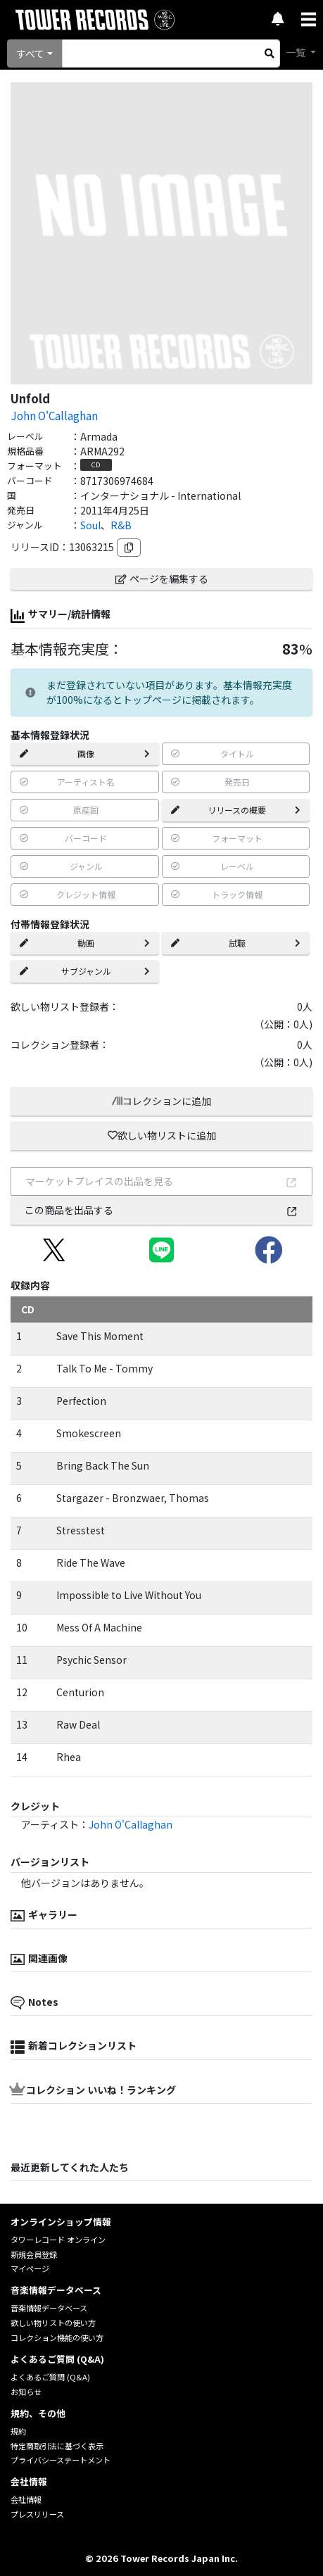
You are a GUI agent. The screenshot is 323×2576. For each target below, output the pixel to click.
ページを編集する (161, 579)
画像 (85, 753)
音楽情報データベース (49, 2307)
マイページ (30, 2268)
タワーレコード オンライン (58, 2239)
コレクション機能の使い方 (57, 2337)
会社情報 (26, 2499)
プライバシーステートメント (60, 2459)
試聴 (236, 943)
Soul (90, 525)
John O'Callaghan (54, 415)
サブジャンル (85, 971)
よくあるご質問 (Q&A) (50, 2376)
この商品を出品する (162, 1210)
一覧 (297, 52)
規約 (18, 2431)
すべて (30, 53)
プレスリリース (37, 2514)
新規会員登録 (34, 2254)
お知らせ (26, 2391)
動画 (85, 943)
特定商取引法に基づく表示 (57, 2445)
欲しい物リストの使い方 (53, 2322)
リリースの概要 (236, 810)
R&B (121, 525)
